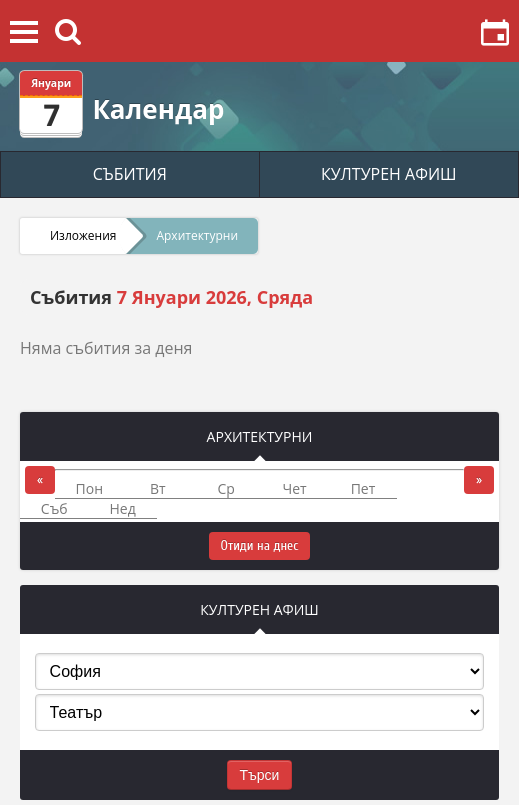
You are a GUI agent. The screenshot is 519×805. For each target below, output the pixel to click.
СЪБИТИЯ (130, 174)
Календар (158, 109)
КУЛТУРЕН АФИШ (389, 174)
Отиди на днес (260, 545)
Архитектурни (197, 235)
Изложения (83, 235)
